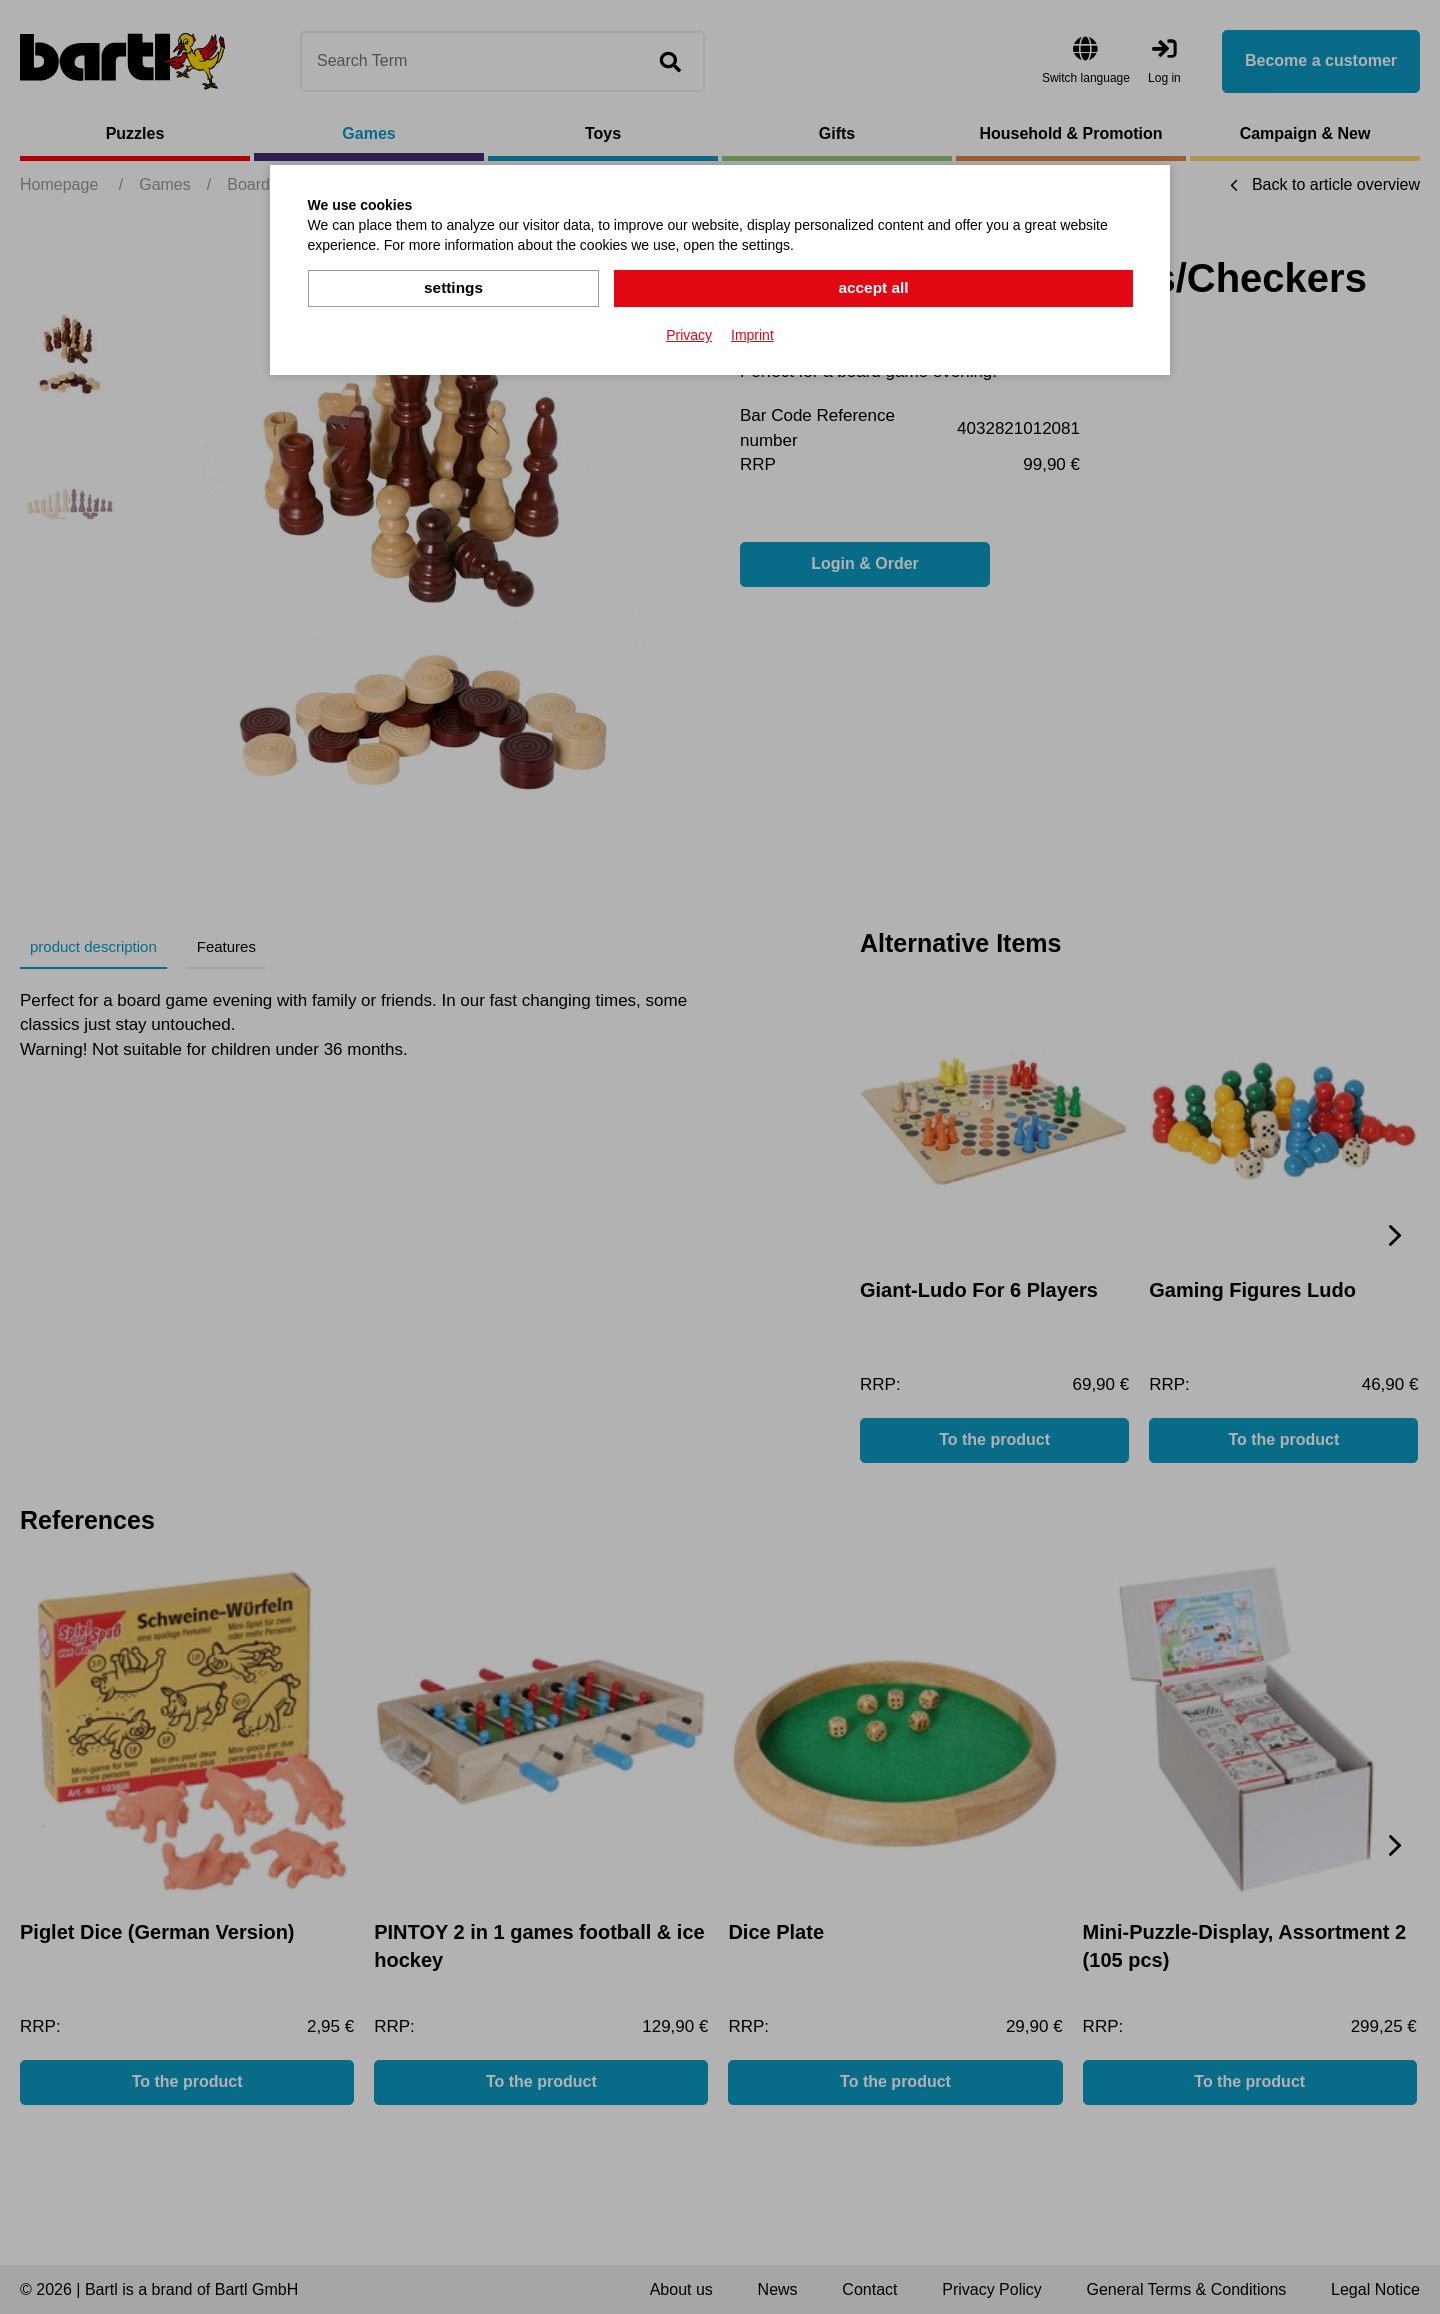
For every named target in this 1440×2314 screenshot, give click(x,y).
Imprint (752, 334)
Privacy (689, 334)
